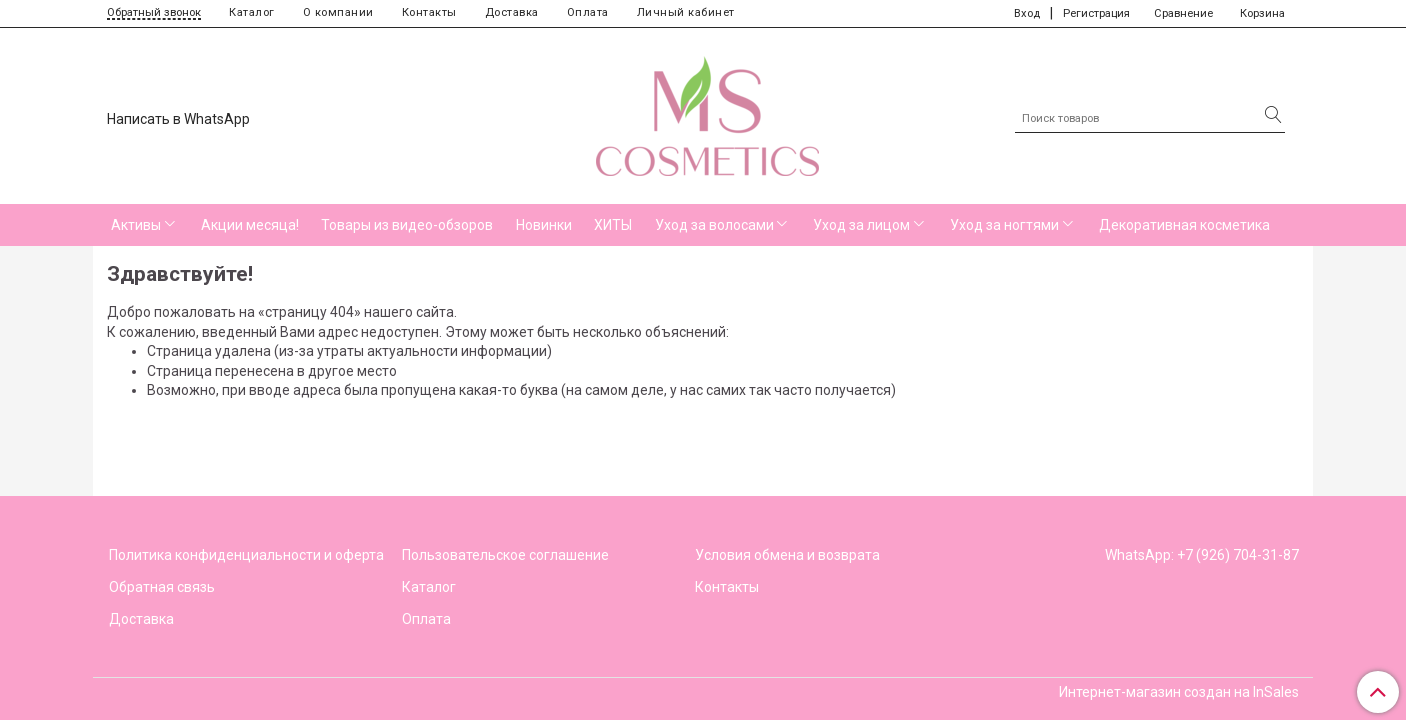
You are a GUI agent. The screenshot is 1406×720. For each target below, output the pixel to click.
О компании (338, 12)
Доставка (512, 12)
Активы (136, 225)
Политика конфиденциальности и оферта (246, 555)
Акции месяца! (250, 225)
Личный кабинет (686, 12)
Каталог (252, 12)
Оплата (588, 12)
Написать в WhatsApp (178, 119)
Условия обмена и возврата (787, 555)
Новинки (544, 225)
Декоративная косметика (1184, 225)
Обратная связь (162, 587)
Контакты (429, 12)
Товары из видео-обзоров (407, 225)
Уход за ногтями (1004, 225)
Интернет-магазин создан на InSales (1179, 692)
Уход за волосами (714, 225)
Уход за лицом (861, 225)
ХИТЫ (613, 225)
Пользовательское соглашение (505, 555)
